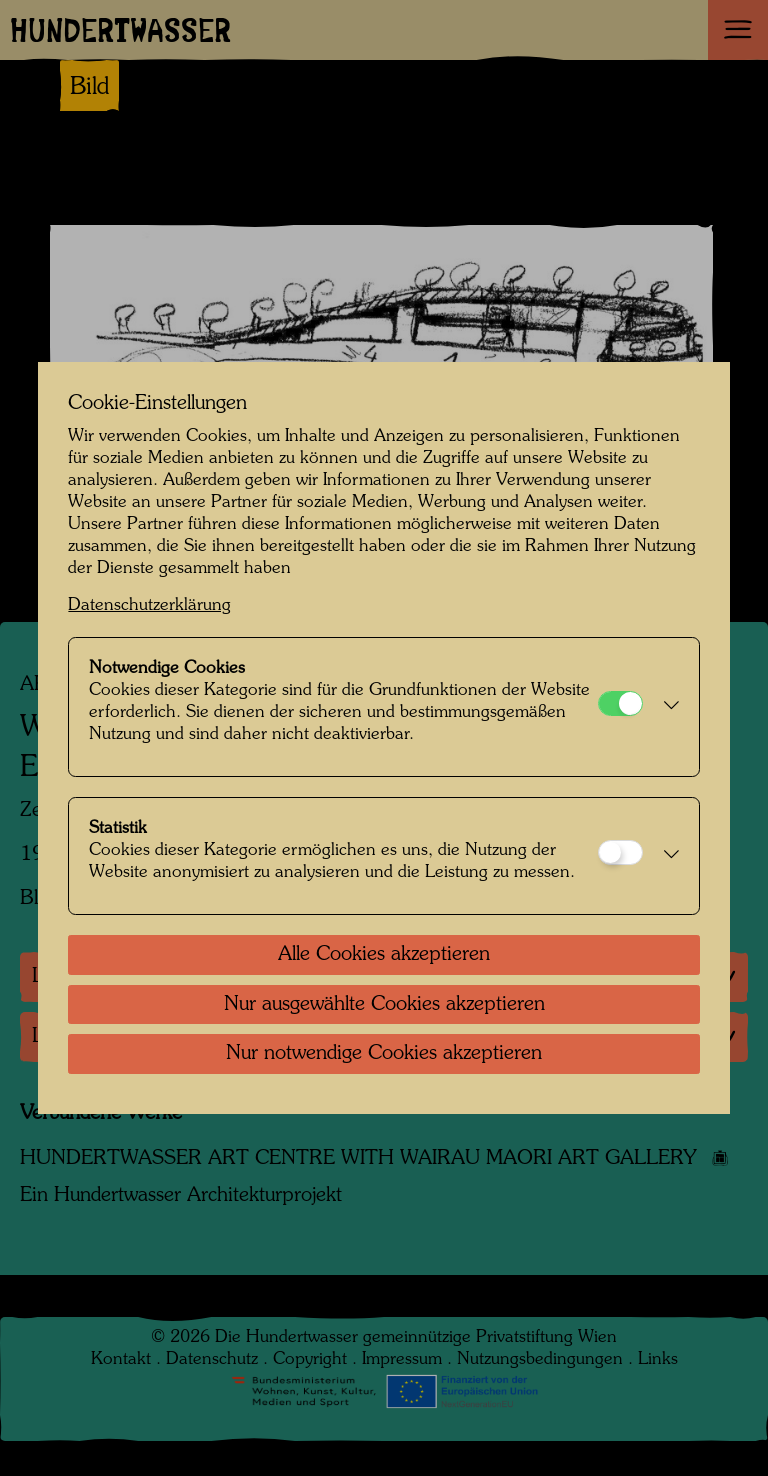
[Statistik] (620, 852)
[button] (665, 707)
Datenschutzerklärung (149, 605)
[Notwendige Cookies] (620, 703)
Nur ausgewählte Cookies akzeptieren (384, 1005)
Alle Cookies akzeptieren (384, 955)
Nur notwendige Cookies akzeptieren (384, 1054)
